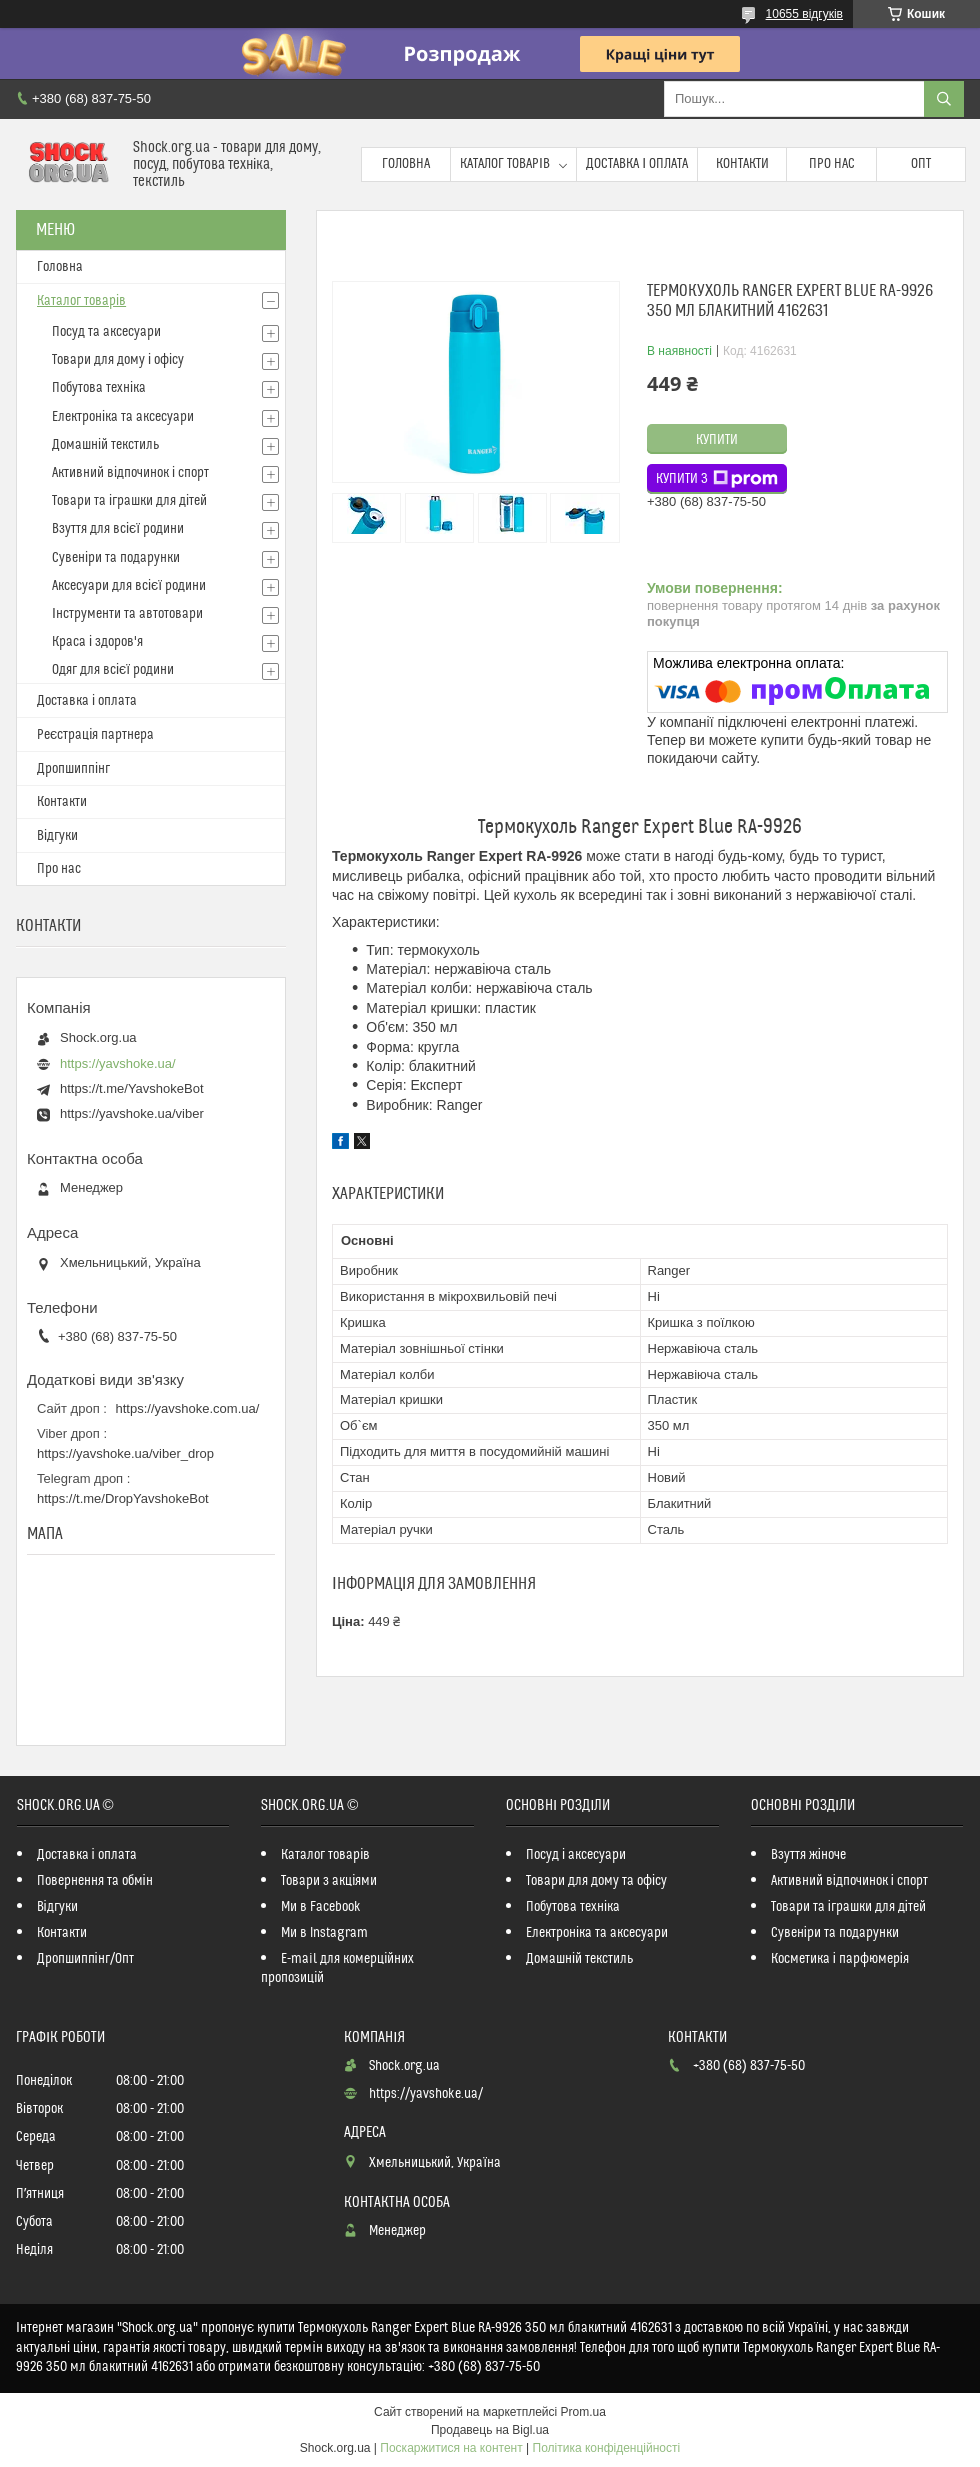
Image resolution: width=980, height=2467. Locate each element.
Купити (717, 440)
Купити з (717, 479)
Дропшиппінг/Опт (85, 1959)
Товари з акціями (329, 1881)
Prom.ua (583, 2412)
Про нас (832, 164)
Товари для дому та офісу (596, 1881)
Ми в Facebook (321, 1907)
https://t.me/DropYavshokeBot (123, 1498)
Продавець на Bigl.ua (490, 2430)
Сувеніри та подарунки (116, 558)
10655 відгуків (804, 14)
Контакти (742, 164)
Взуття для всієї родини (118, 529)
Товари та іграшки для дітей (129, 501)
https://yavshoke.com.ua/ (188, 1408)
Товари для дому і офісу (118, 360)
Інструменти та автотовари (127, 614)
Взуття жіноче (808, 1855)
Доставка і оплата (637, 164)
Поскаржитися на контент (451, 2448)
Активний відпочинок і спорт (130, 473)
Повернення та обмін (95, 1881)
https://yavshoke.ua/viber (132, 1113)
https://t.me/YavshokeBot (132, 1088)
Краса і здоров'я (97, 642)
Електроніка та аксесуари (123, 417)
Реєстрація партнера (95, 735)
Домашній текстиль (105, 445)
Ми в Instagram (324, 1933)
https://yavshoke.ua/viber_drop (125, 1453)
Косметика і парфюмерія (840, 1959)
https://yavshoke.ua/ (118, 1063)
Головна (406, 164)
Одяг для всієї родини (113, 670)
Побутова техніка (99, 388)
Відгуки (57, 836)
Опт (921, 164)
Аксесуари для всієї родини (129, 586)
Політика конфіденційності (607, 2448)
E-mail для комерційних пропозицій (337, 1968)
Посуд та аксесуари (106, 332)
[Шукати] (944, 99)
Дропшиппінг (73, 769)
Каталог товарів (505, 164)
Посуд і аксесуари (576, 1855)
